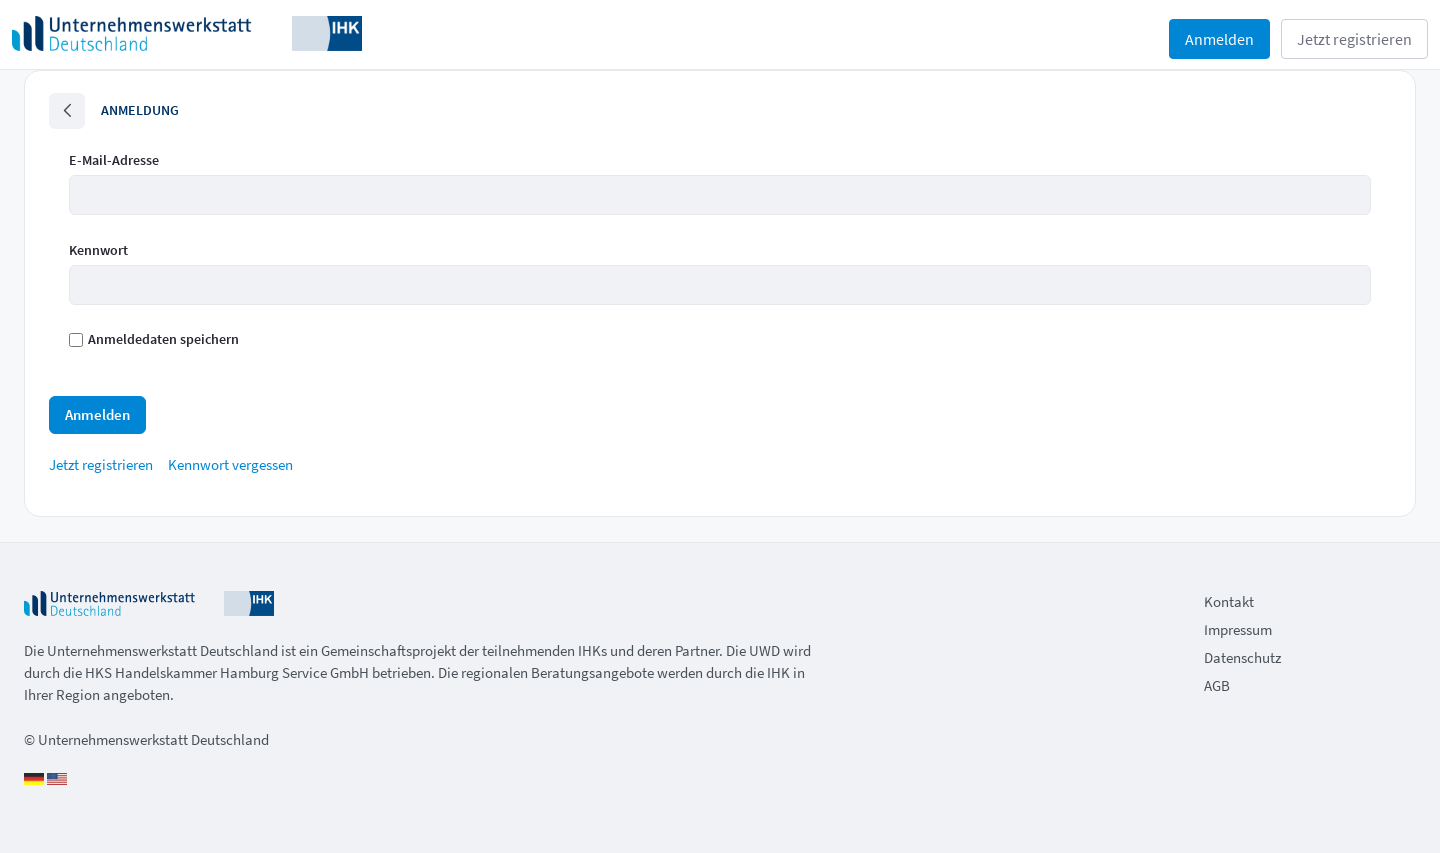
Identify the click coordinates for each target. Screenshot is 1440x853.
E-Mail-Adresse (114, 160)
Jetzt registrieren (1354, 39)
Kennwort (98, 250)
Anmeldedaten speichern (154, 339)
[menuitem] (101, 464)
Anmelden (1219, 39)
